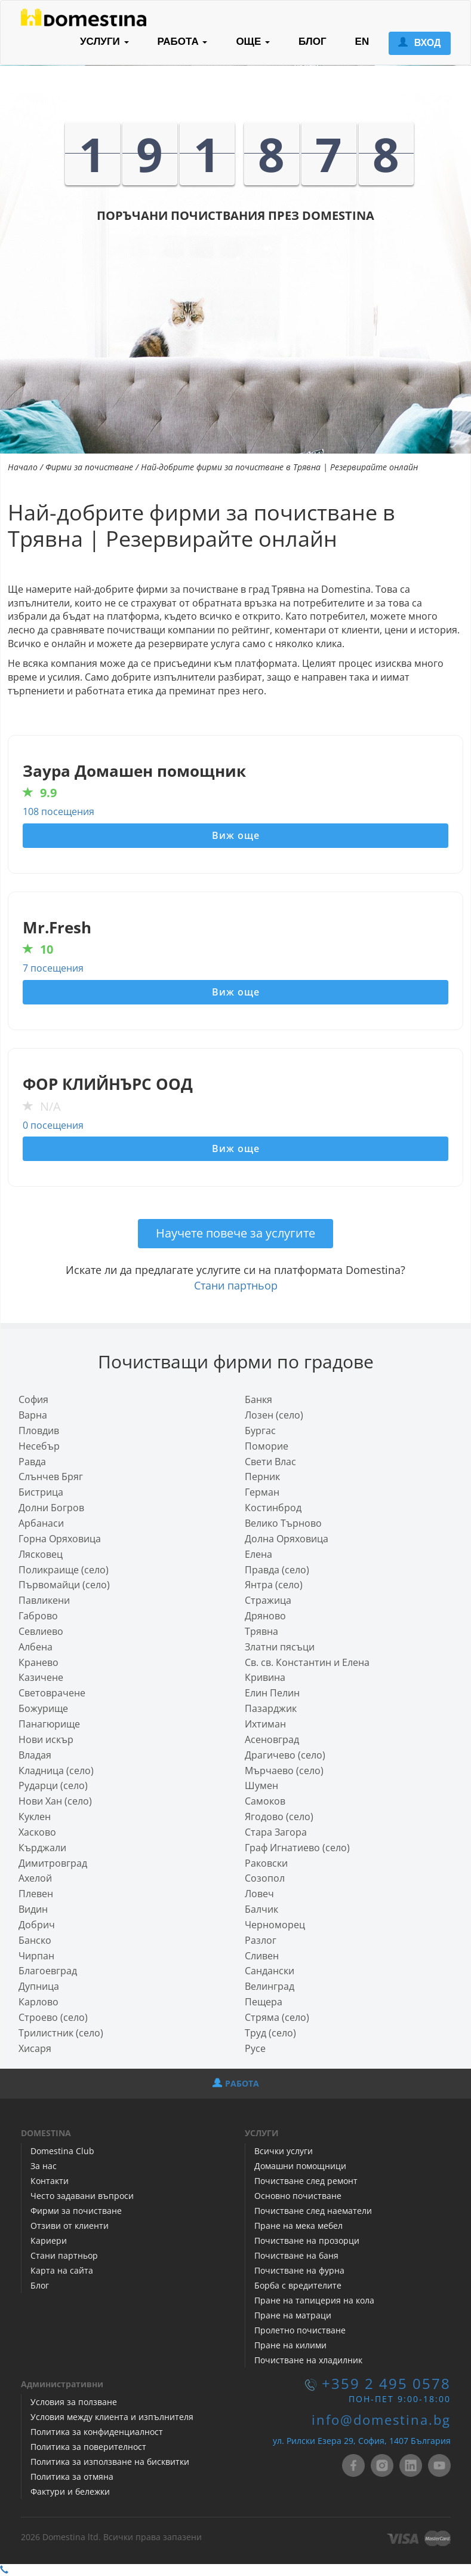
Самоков (265, 1801)
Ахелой (35, 1878)
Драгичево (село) (285, 1755)
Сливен (262, 1955)
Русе (255, 2048)
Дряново (265, 1615)
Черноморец (275, 1924)
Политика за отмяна (71, 2476)
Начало (23, 467)
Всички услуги (283, 2151)
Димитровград (53, 1863)
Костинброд (273, 1507)
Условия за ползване (73, 2401)
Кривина (265, 1677)
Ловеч (259, 1893)
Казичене (41, 1677)
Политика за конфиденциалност (96, 2431)
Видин (33, 1909)
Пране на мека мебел (298, 2225)
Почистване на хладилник (308, 2360)
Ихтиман (265, 1723)
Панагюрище (49, 1723)
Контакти (49, 2180)
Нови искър (46, 1739)
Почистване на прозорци (306, 2240)
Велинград (269, 1986)
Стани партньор (236, 1285)
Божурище (43, 1708)
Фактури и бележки (70, 2491)
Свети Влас (270, 1461)
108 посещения (58, 811)
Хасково (37, 1832)
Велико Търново (283, 1523)
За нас (43, 2165)
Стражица (268, 1600)
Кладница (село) (56, 1770)
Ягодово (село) (279, 1816)
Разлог (260, 1940)
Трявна (261, 1631)
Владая (35, 1755)
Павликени (44, 1600)
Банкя (258, 1399)
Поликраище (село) (64, 1569)
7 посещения (53, 968)
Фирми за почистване (89, 467)
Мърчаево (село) (284, 1770)
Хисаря (35, 2048)
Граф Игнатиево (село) (297, 1847)
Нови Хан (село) (55, 1801)
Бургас (260, 1430)
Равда (32, 1461)
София (33, 1399)
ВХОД (419, 43)
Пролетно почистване (300, 2330)
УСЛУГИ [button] (104, 41)
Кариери (48, 2240)
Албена (36, 1646)
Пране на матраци (292, 2315)
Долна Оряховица (286, 1538)
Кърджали (42, 1847)
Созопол (265, 1878)
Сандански (269, 1970)
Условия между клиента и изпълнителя (111, 2416)
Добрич (37, 1924)
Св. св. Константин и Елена (307, 1662)
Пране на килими (290, 2345)
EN (362, 41)
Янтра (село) (274, 1584)
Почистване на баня (296, 2255)
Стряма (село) (277, 2017)
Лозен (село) (274, 1415)
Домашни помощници (300, 2165)
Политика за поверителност (88, 2446)
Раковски (266, 1863)
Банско (35, 1940)
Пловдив (39, 1430)
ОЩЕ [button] (253, 41)
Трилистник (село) (61, 2032)
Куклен (35, 1816)
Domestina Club (62, 2151)
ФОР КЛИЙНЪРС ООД (108, 1084)
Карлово (39, 2001)
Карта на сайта (61, 2270)
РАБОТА (236, 2083)
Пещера (263, 2001)
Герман (262, 1492)
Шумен (261, 1785)
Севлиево (41, 1631)
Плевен (36, 1893)
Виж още (236, 835)
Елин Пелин (272, 1692)
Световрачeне (52, 1692)
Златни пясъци (280, 1646)
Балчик (261, 1909)
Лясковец (41, 1554)
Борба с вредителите (297, 2285)
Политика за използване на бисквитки (109, 2461)
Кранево (39, 1662)
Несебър (39, 1446)
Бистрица (41, 1492)
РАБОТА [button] (183, 41)
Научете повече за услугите (235, 1233)
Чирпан (36, 1955)
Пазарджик (271, 1708)
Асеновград (272, 1739)
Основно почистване (297, 2195)
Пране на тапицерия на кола (314, 2300)
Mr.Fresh (57, 927)
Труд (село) (270, 2032)
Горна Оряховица (60, 1538)
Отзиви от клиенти (69, 2225)
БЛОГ (312, 41)
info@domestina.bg (381, 2419)
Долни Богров (51, 1507)
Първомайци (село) (64, 1584)
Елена (258, 1554)
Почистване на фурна (299, 2270)
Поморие (266, 1446)
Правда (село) (277, 1569)
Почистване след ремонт (306, 2180)
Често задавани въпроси (82, 2195)
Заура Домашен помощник (134, 771)
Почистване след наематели (313, 2210)
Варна (33, 1415)
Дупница (39, 1986)
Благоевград (48, 1970)
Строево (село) (53, 2017)
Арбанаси (41, 1523)
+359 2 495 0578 (386, 2383)
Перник (262, 1476)
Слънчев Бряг (51, 1476)
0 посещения (53, 1125)
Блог (39, 2285)
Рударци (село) (53, 1785)
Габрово (38, 1615)
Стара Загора (276, 1832)
